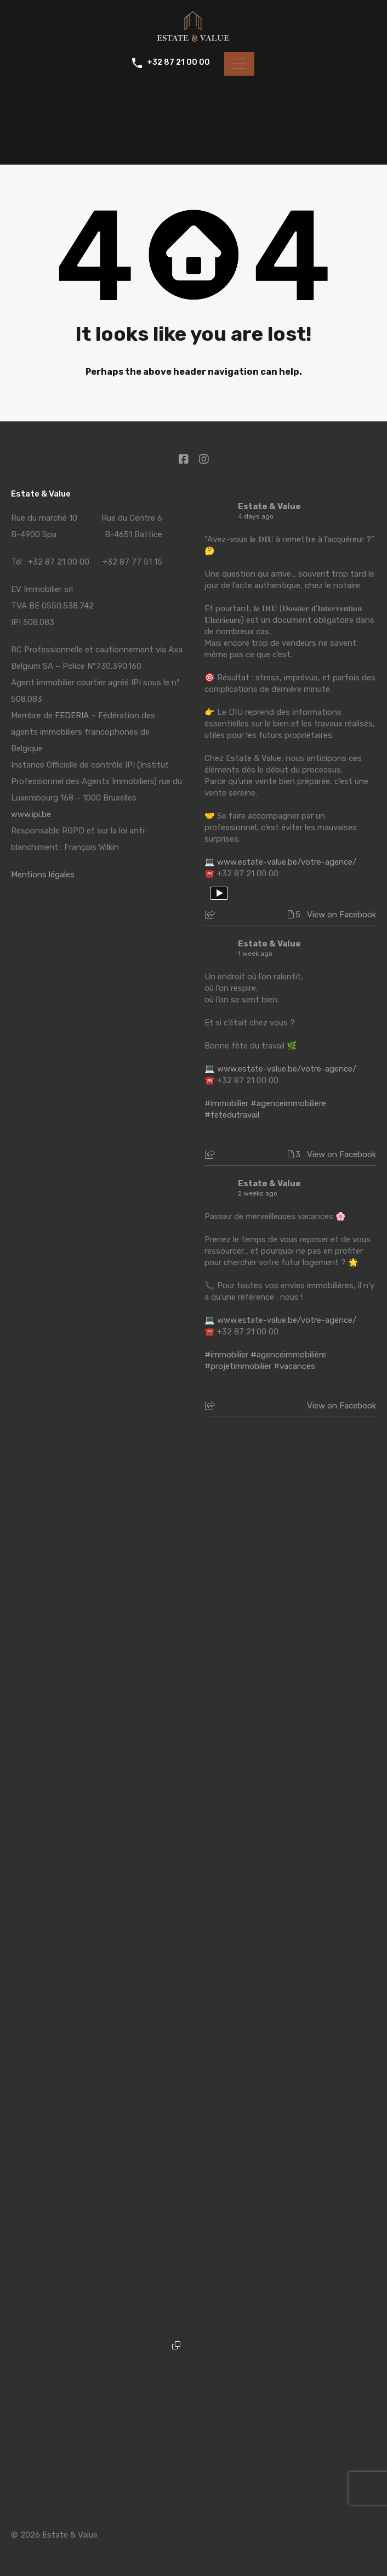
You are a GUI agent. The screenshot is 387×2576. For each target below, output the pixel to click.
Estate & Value (269, 506)
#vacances (294, 1366)
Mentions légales (43, 875)
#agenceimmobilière (288, 1355)
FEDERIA (72, 715)
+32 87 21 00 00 (176, 62)
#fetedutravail (231, 1115)
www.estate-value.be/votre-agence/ (286, 862)
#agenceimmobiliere (288, 1103)
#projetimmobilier (237, 1366)
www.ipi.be (31, 814)
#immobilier (226, 1103)
